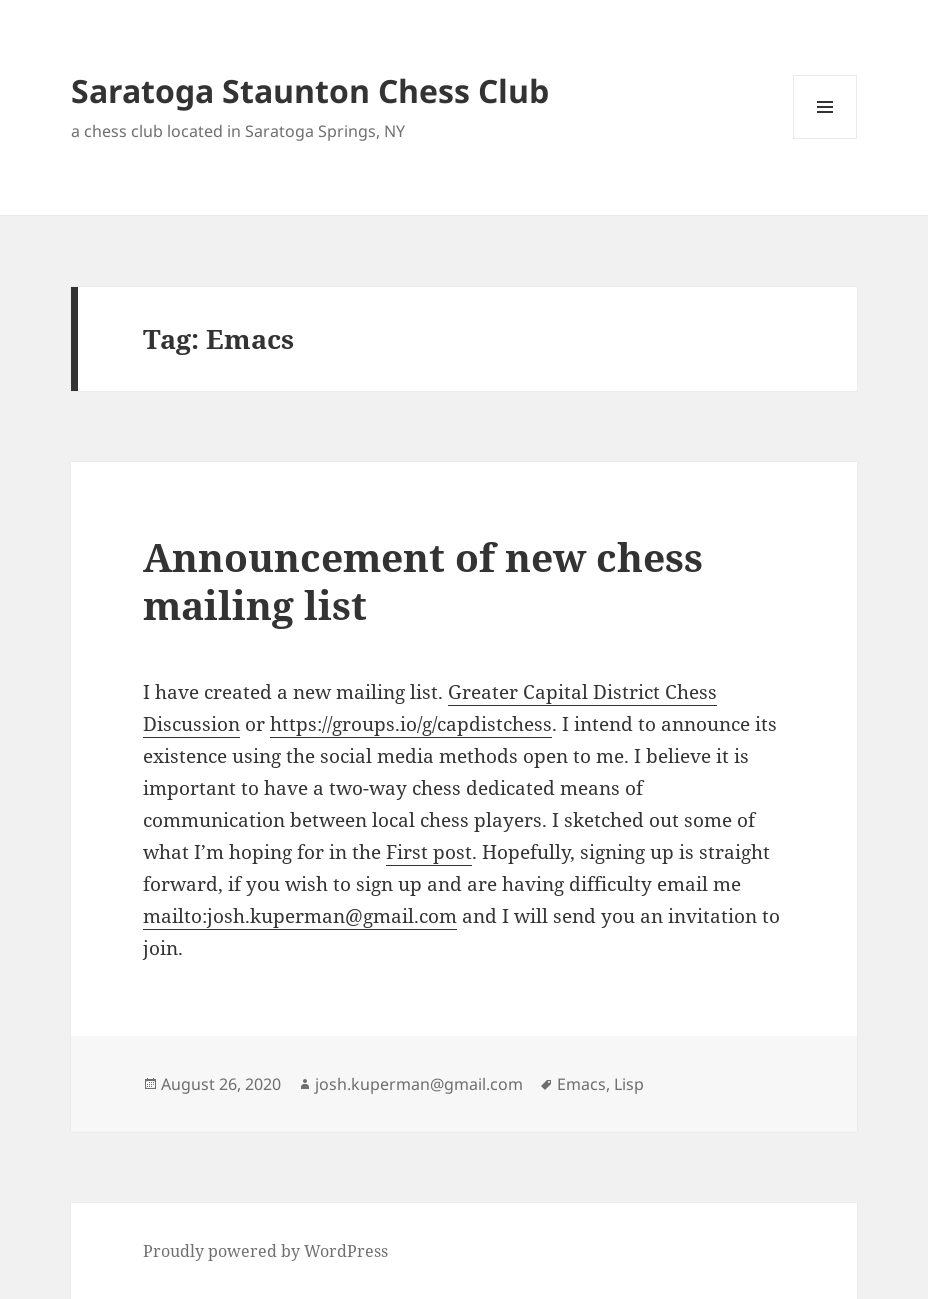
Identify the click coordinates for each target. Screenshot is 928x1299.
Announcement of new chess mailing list (423, 580)
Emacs (581, 1084)
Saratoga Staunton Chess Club (310, 90)
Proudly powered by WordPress (265, 1251)
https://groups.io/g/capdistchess (411, 724)
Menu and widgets (825, 138)
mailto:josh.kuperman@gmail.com (300, 916)
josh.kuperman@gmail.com (419, 1084)
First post (429, 852)
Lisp (629, 1084)
